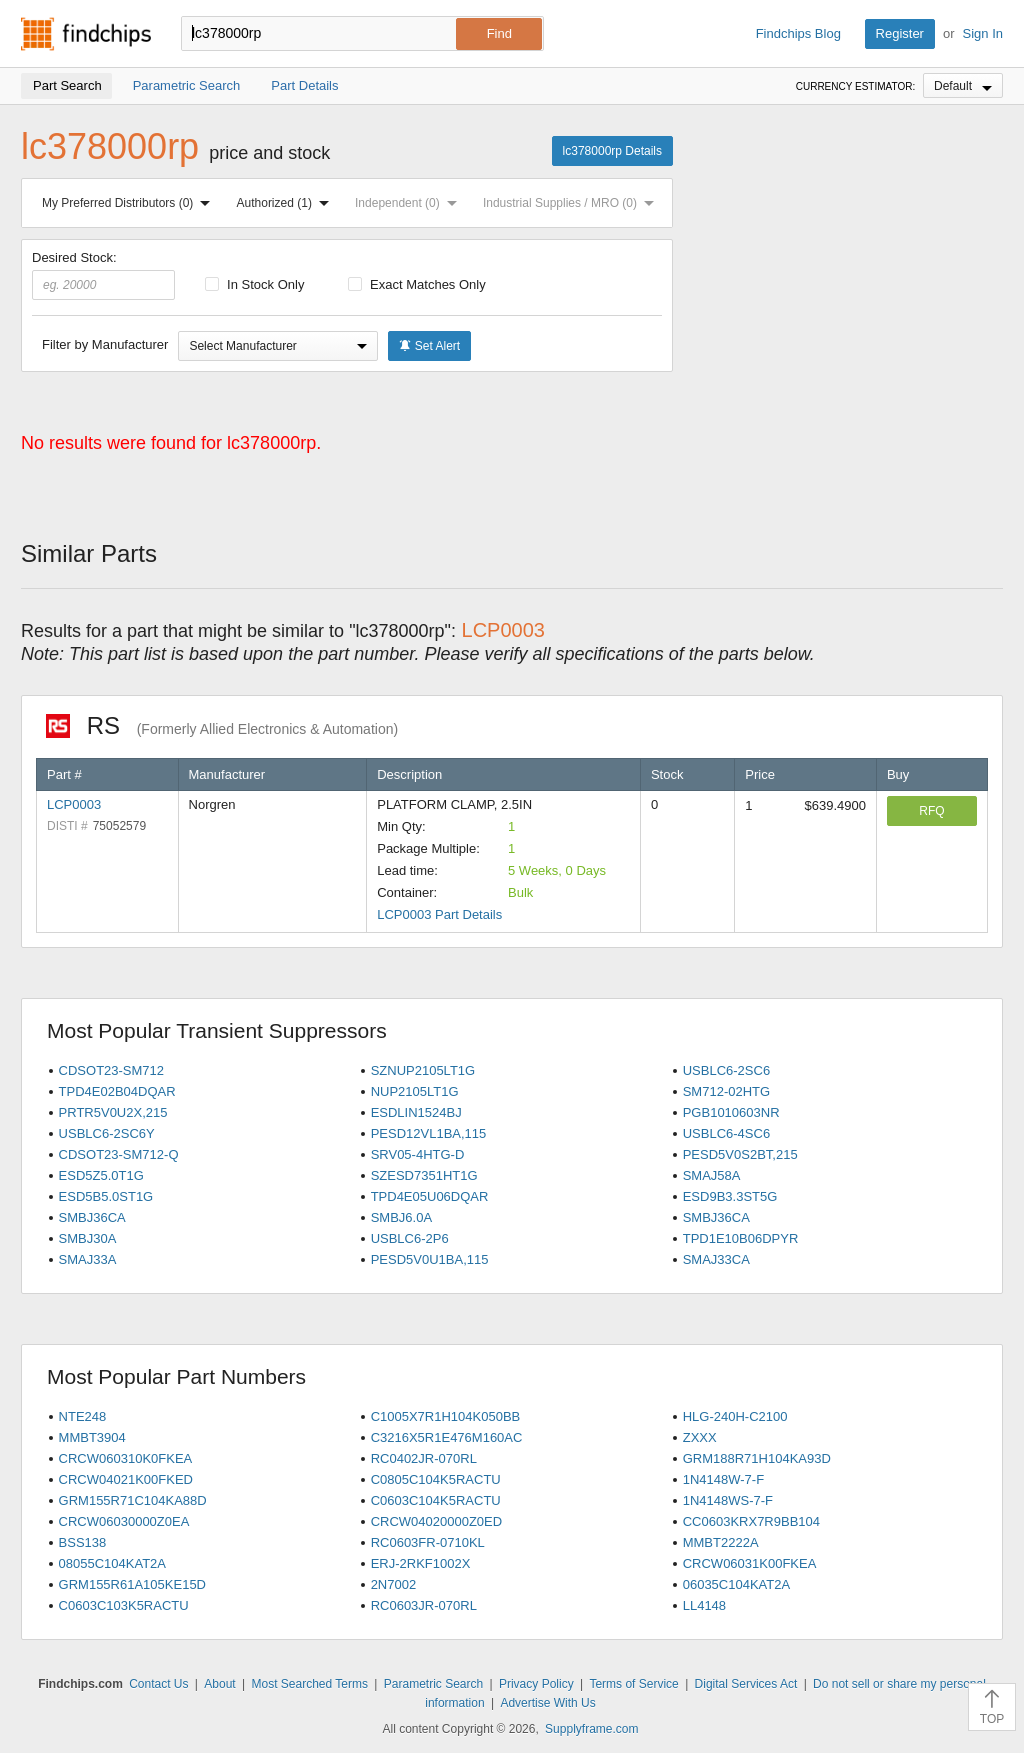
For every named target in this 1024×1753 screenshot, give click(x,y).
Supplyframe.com (591, 1729)
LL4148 (704, 1605)
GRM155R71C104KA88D (133, 1500)
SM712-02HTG (726, 1091)
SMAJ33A (88, 1259)
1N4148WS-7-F (728, 1500)
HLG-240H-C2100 (735, 1416)
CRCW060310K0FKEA (126, 1458)
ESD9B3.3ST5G (730, 1196)
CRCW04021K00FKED (126, 1479)
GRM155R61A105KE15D (132, 1584)
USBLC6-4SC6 (726, 1133)
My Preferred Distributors (130, 203)
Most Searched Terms (309, 1684)
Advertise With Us (547, 1703)
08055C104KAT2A (112, 1563)
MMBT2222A (721, 1542)
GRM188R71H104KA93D (757, 1458)
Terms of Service (633, 1684)
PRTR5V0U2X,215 (113, 1112)
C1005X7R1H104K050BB (446, 1416)
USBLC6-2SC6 (726, 1070)
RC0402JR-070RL (424, 1458)
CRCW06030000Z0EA (124, 1521)
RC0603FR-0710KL (428, 1542)
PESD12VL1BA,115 (429, 1133)
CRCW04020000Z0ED (437, 1521)
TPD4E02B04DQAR (117, 1091)
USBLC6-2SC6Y (107, 1133)
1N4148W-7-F (723, 1479)
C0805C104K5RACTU (436, 1479)
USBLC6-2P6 (410, 1238)
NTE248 (83, 1416)
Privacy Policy (536, 1684)
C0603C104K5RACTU (436, 1500)
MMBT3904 (92, 1437)
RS (222, 725)
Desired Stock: (103, 275)
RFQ (931, 811)
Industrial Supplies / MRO (572, 203)
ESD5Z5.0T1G (101, 1175)
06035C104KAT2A (736, 1584)
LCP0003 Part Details (439, 914)
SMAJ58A (712, 1175)
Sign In (983, 33)
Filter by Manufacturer (105, 344)
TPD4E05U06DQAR (430, 1196)
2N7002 (394, 1584)
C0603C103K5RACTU (124, 1605)
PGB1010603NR (731, 1112)
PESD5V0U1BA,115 (430, 1259)
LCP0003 (74, 804)
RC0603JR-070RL (424, 1605)
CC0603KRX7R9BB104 (751, 1521)
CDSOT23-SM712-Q (119, 1154)
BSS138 (83, 1542)
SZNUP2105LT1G (423, 1070)
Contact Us (158, 1684)
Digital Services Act (746, 1684)
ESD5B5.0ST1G (106, 1196)
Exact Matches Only (417, 284)
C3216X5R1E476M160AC (447, 1437)
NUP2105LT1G (415, 1091)
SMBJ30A (88, 1238)
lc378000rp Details (612, 151)
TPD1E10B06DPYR (741, 1238)
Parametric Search (433, 1684)
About (219, 1684)
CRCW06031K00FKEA (750, 1563)
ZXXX (700, 1437)
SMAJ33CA (716, 1259)
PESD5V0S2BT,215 (740, 1154)
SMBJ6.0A (401, 1217)
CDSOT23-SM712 (111, 1070)
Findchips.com (86, 34)
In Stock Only (255, 284)
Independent (410, 203)
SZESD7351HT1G (424, 1175)
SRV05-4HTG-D (418, 1154)
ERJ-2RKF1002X (421, 1563)
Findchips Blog (798, 33)
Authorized (287, 203)
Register (900, 33)
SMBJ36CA (92, 1217)
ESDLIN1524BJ (416, 1112)
